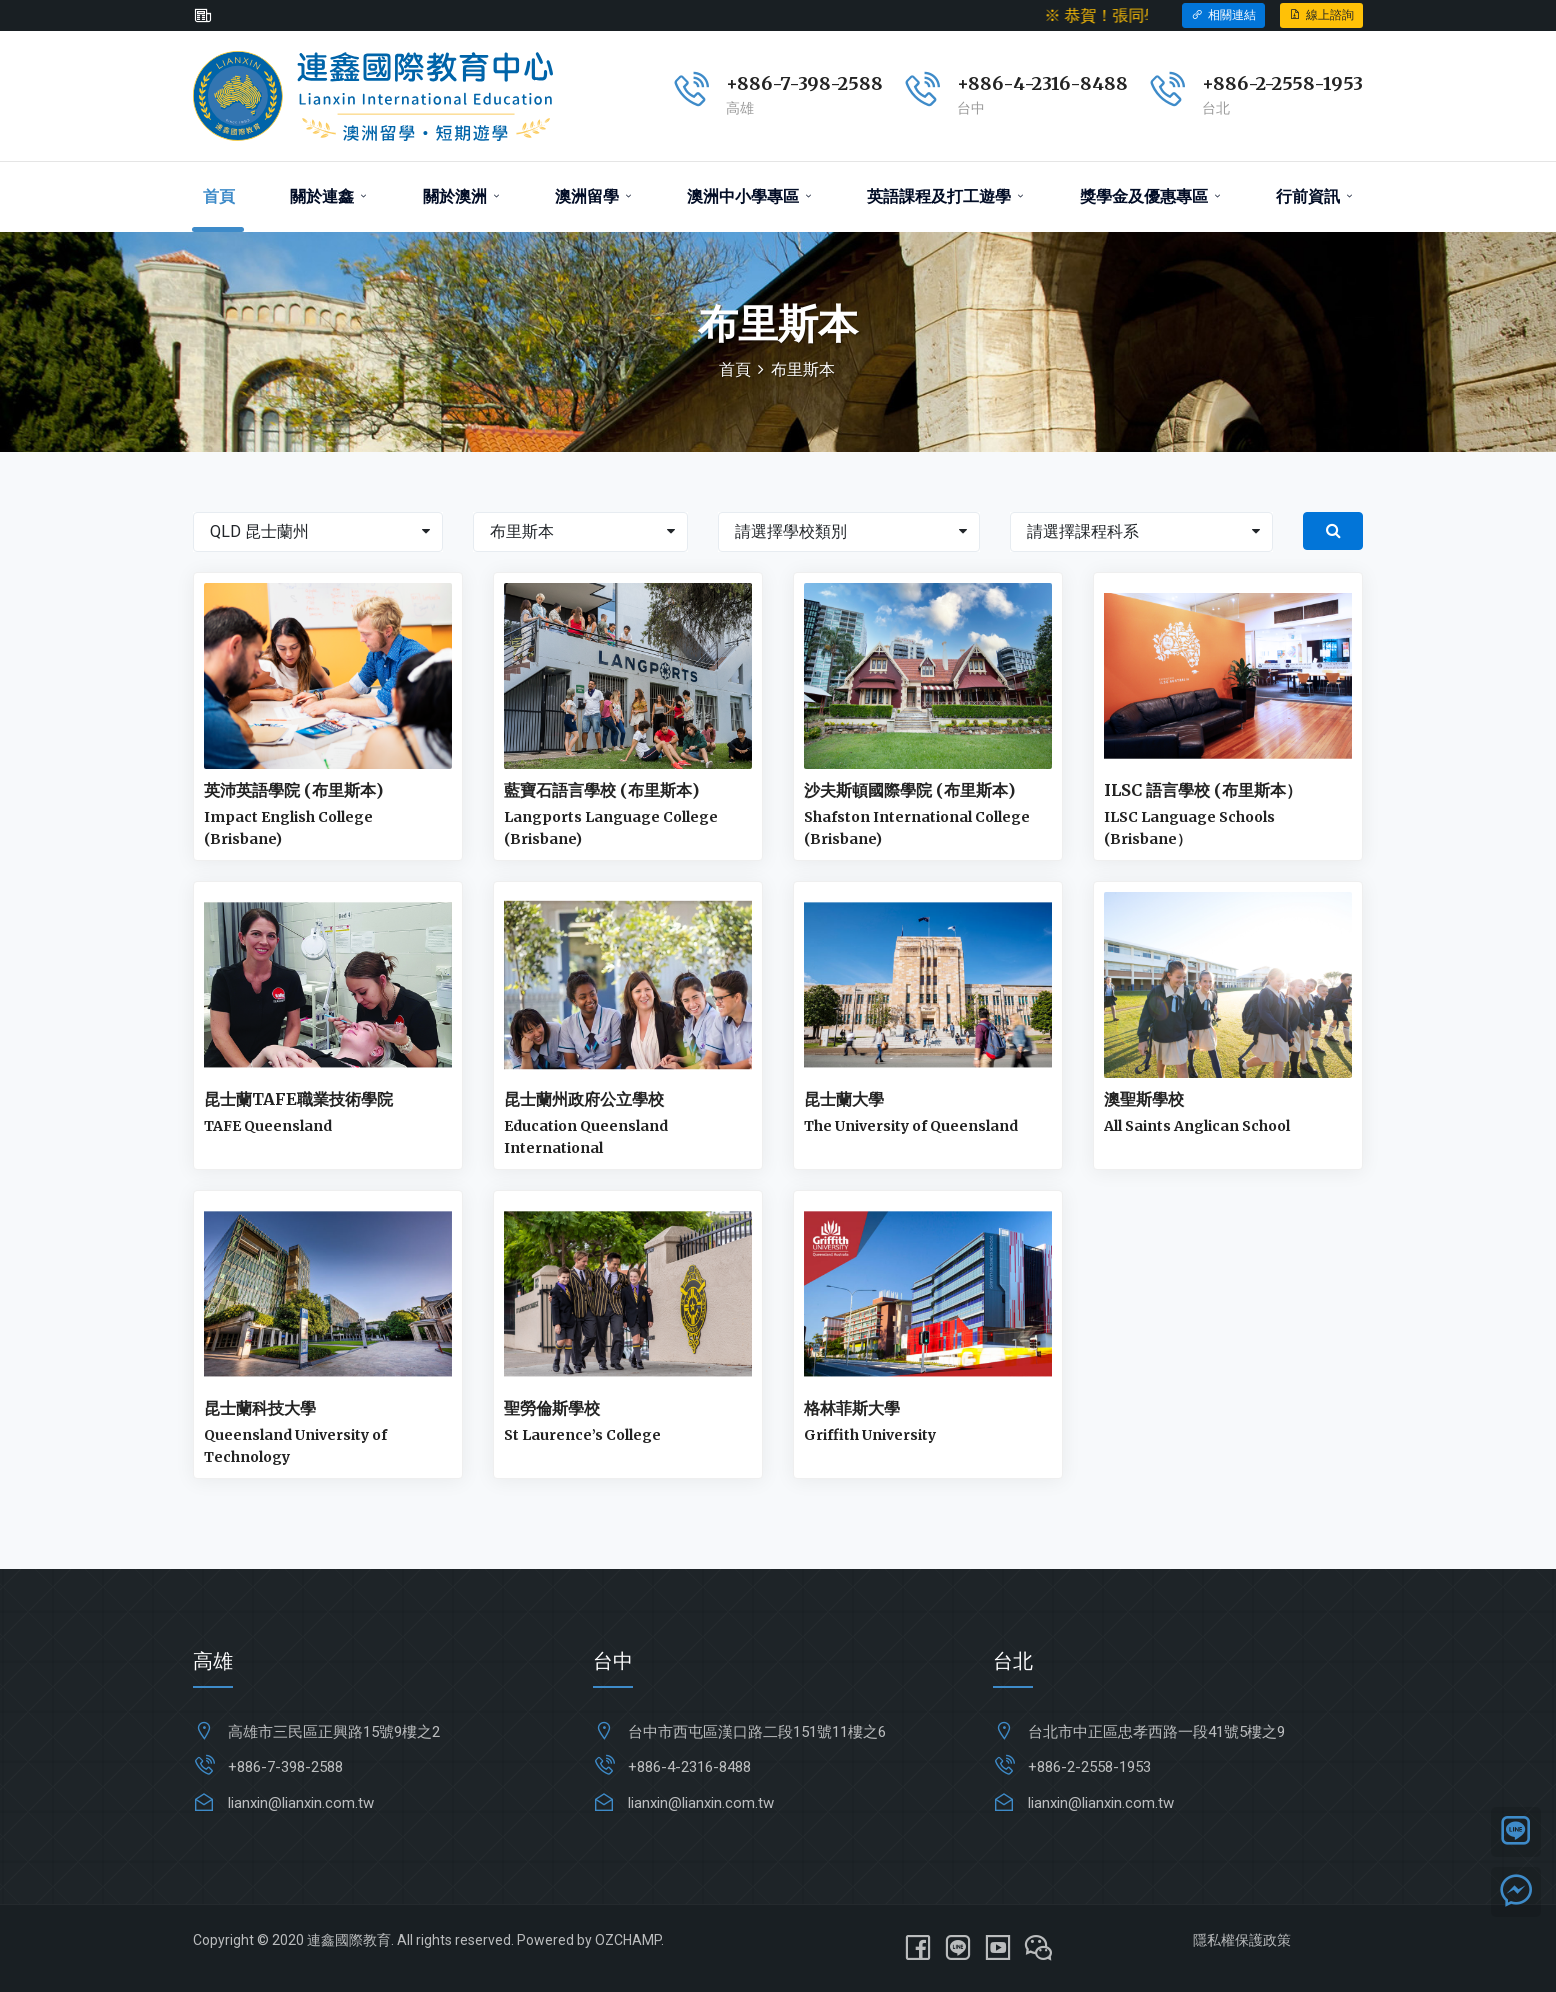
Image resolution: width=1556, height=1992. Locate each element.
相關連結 (1223, 15)
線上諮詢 (1321, 15)
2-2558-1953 (1309, 83)
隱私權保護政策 (1242, 1940)
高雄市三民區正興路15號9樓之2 (334, 1732)
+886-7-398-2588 (804, 83)
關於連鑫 (328, 196)
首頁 (219, 196)
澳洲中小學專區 (749, 196)
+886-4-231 (1008, 83)
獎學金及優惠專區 (1150, 196)
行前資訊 (1314, 196)
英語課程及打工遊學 (945, 196)
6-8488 (1093, 83)
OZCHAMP (628, 1940)
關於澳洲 (461, 196)
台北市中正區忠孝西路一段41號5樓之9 (1156, 1732)
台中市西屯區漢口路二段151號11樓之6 (757, 1732)
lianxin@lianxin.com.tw (301, 1803)
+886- (1229, 83)
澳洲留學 (593, 196)
